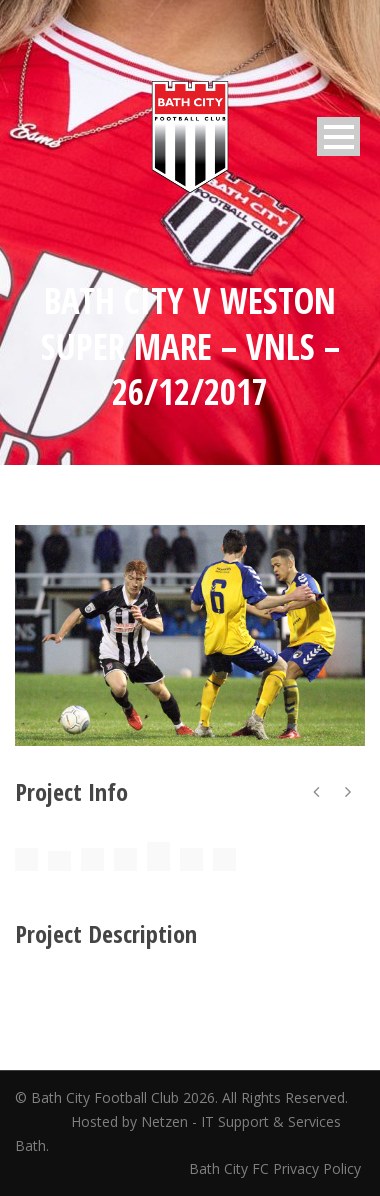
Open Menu (338, 136)
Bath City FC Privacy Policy (277, 1168)
